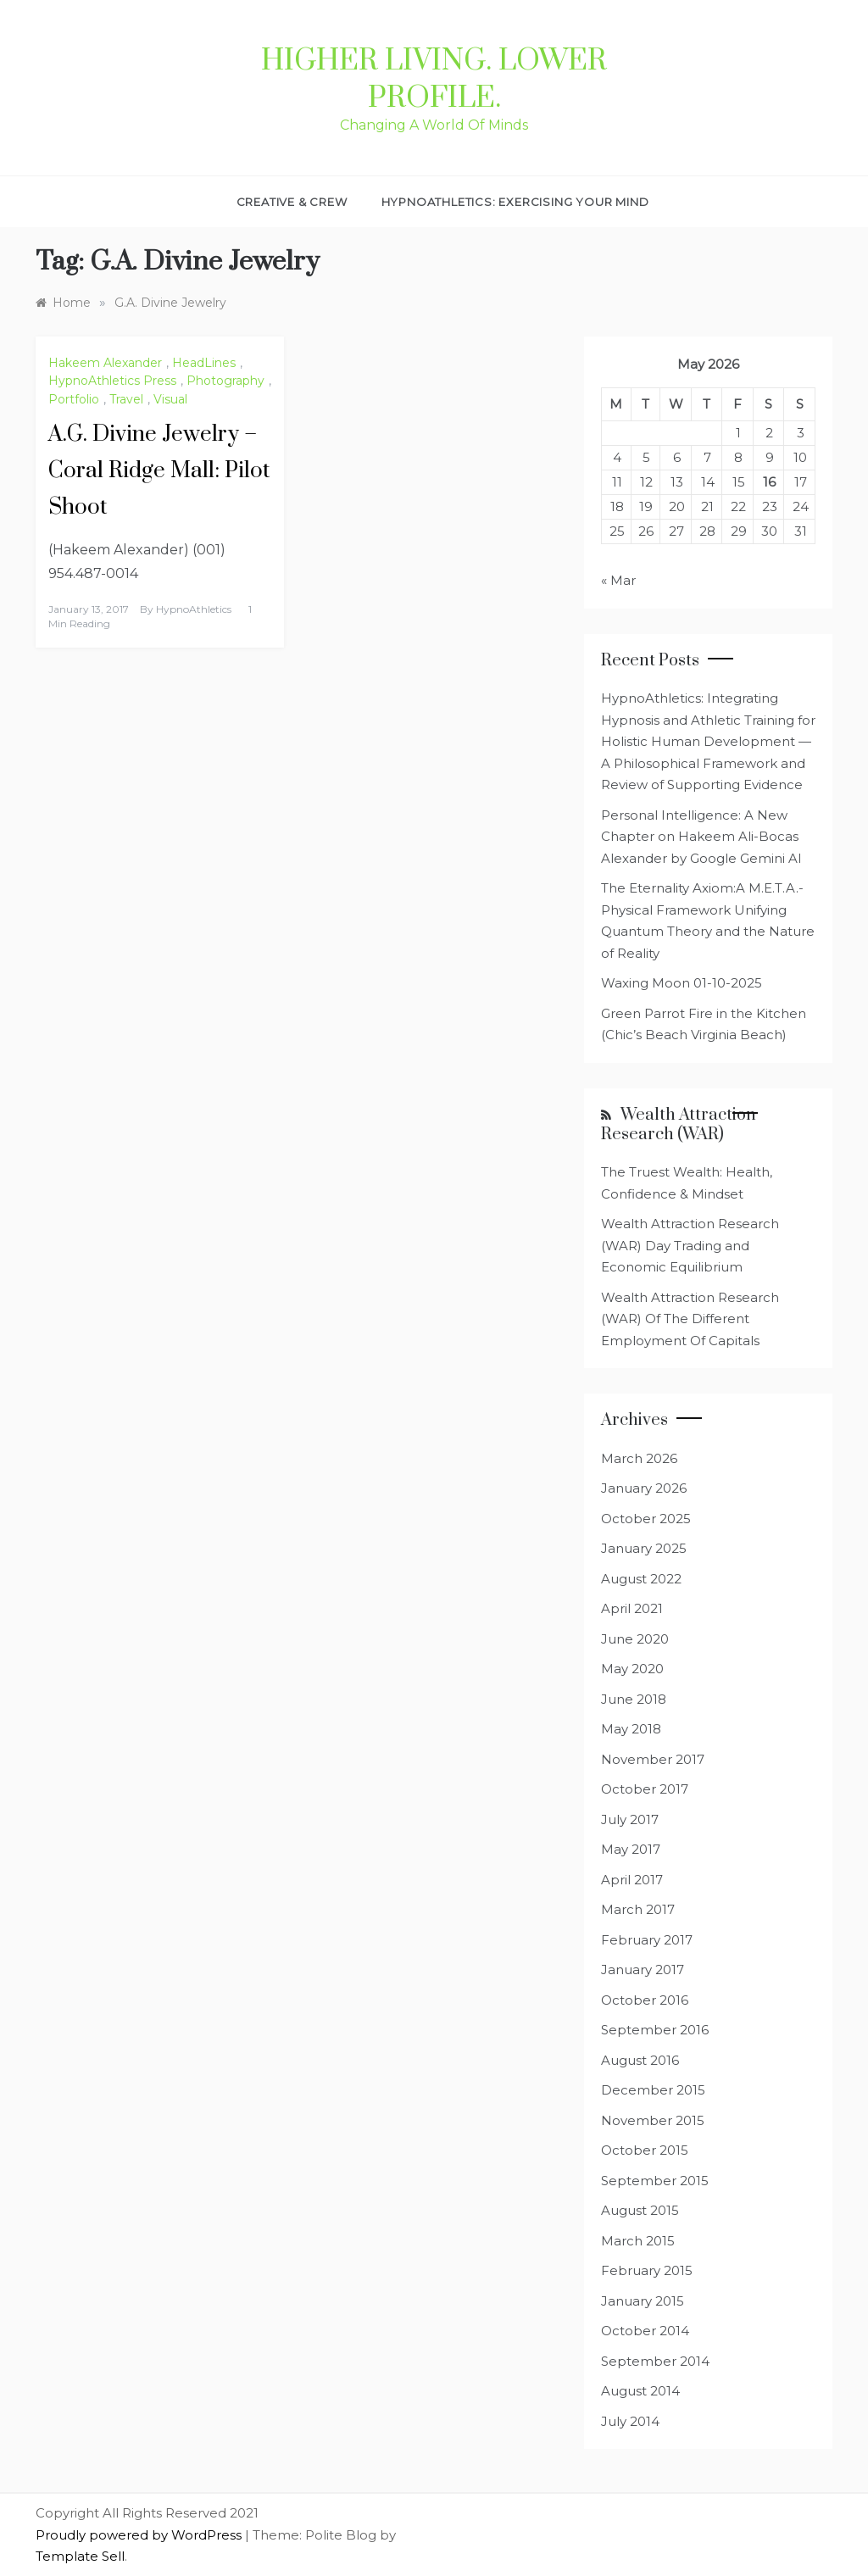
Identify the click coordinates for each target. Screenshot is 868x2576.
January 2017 (642, 1969)
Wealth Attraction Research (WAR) (678, 1124)
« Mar (618, 580)
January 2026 (644, 1488)
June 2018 (633, 1699)
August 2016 (640, 2060)
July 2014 (630, 2421)
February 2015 (647, 2270)
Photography (225, 380)
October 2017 (644, 1789)
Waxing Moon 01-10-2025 (681, 983)
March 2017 (638, 1909)
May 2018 (631, 1729)
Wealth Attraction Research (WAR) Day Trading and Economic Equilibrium (690, 1245)
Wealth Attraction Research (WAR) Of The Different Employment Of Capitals (690, 1319)
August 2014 (640, 2391)
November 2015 (652, 2120)
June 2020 (635, 1639)
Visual (170, 399)
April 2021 (632, 1608)
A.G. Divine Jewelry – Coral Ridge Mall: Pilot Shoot (159, 470)
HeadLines (204, 362)
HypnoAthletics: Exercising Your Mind (515, 202)
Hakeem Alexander (105, 362)
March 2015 (638, 2241)
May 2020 (632, 1669)
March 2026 (639, 1458)
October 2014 (645, 2331)
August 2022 (641, 1579)
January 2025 (644, 1548)
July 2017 (630, 1819)
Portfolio (73, 399)
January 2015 (642, 2301)
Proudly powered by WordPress (140, 2535)
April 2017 (632, 1880)
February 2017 (647, 1940)
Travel (126, 399)
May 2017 (630, 1849)
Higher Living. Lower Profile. (434, 79)
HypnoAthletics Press (112, 380)
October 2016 (644, 2000)
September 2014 (655, 2361)
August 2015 (640, 2210)
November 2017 (652, 1759)
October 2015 (644, 2150)
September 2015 (655, 2181)
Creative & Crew (292, 202)
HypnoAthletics (193, 609)
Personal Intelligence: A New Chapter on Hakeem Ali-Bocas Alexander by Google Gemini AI (701, 836)
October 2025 (646, 1519)
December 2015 (653, 2090)
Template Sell (80, 2556)
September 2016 (655, 2030)
